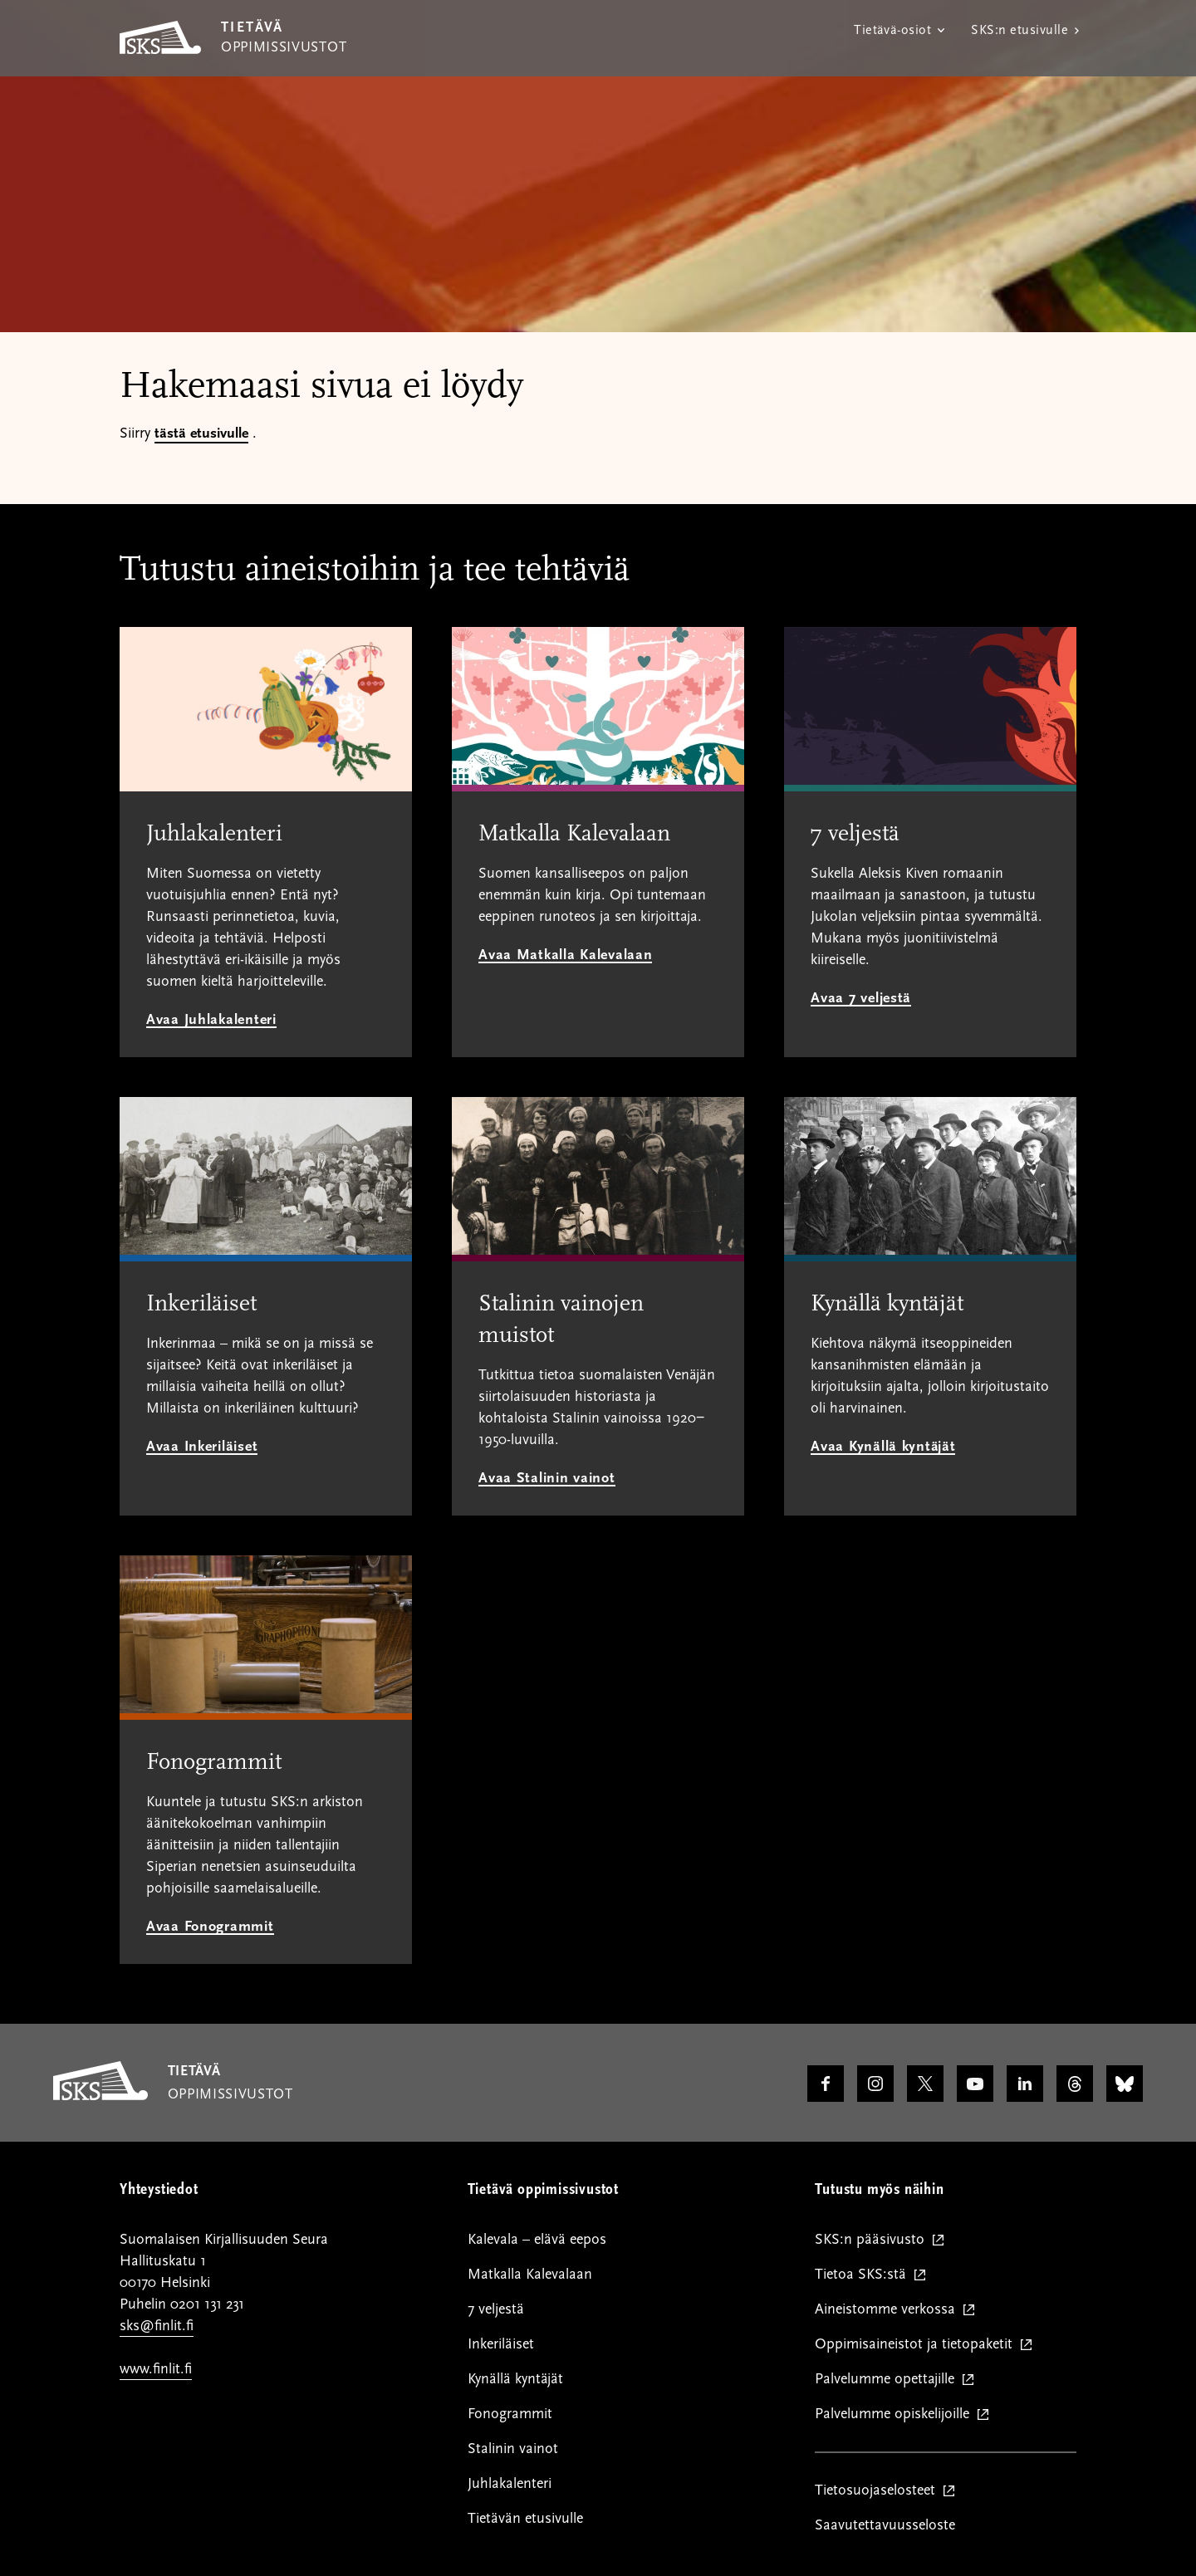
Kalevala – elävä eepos (537, 2239)
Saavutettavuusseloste (885, 2525)
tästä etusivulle (201, 433)
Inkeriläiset (501, 2344)
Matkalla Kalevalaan (530, 2274)
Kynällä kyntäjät (515, 2378)
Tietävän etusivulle (525, 2518)
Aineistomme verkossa (889, 2309)
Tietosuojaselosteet (879, 2490)
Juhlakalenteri (509, 2483)
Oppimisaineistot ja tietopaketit (917, 2344)
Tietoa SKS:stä (864, 2274)
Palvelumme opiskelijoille (896, 2414)
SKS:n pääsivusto (873, 2239)
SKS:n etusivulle (1019, 29)
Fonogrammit (510, 2413)
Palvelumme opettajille (888, 2379)
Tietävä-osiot (892, 29)
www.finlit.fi (156, 2369)
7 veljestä (496, 2309)
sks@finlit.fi (157, 2325)
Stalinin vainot (513, 2448)
